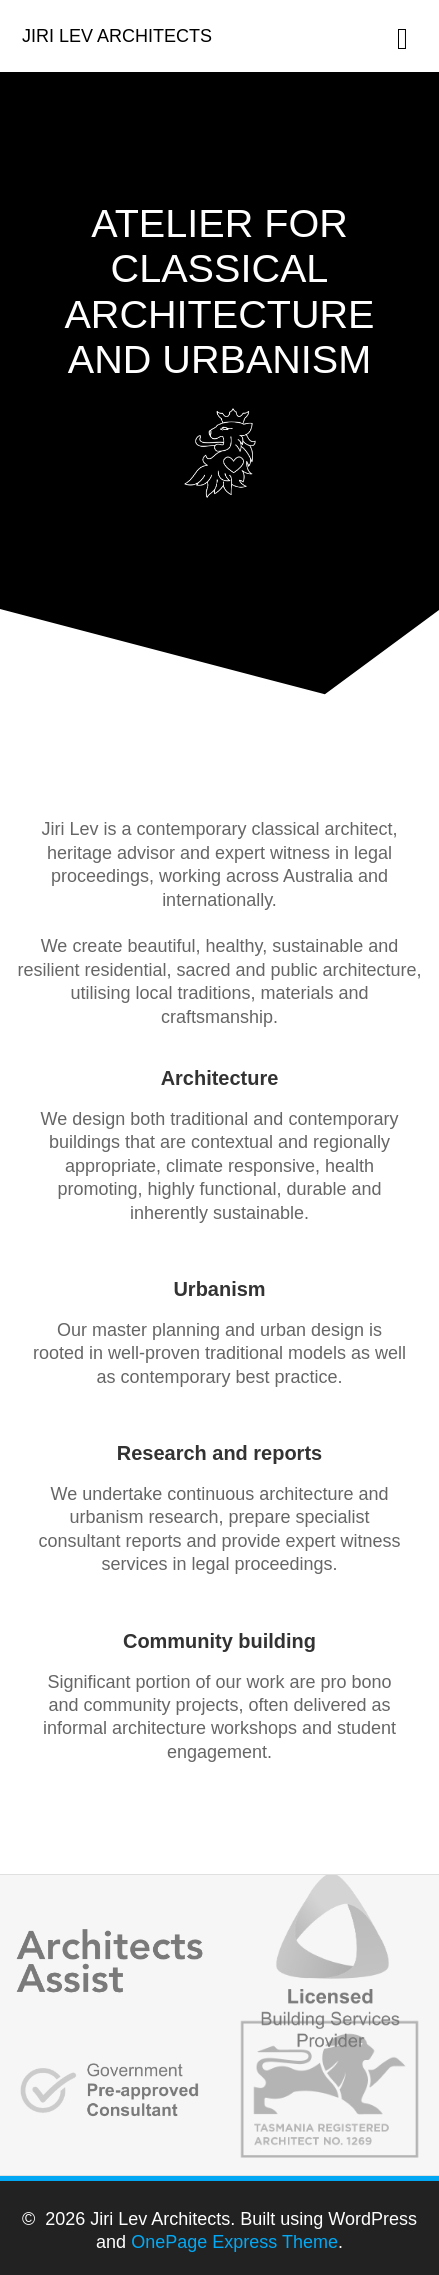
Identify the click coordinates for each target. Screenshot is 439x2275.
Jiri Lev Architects (117, 36)
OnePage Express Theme (234, 2242)
